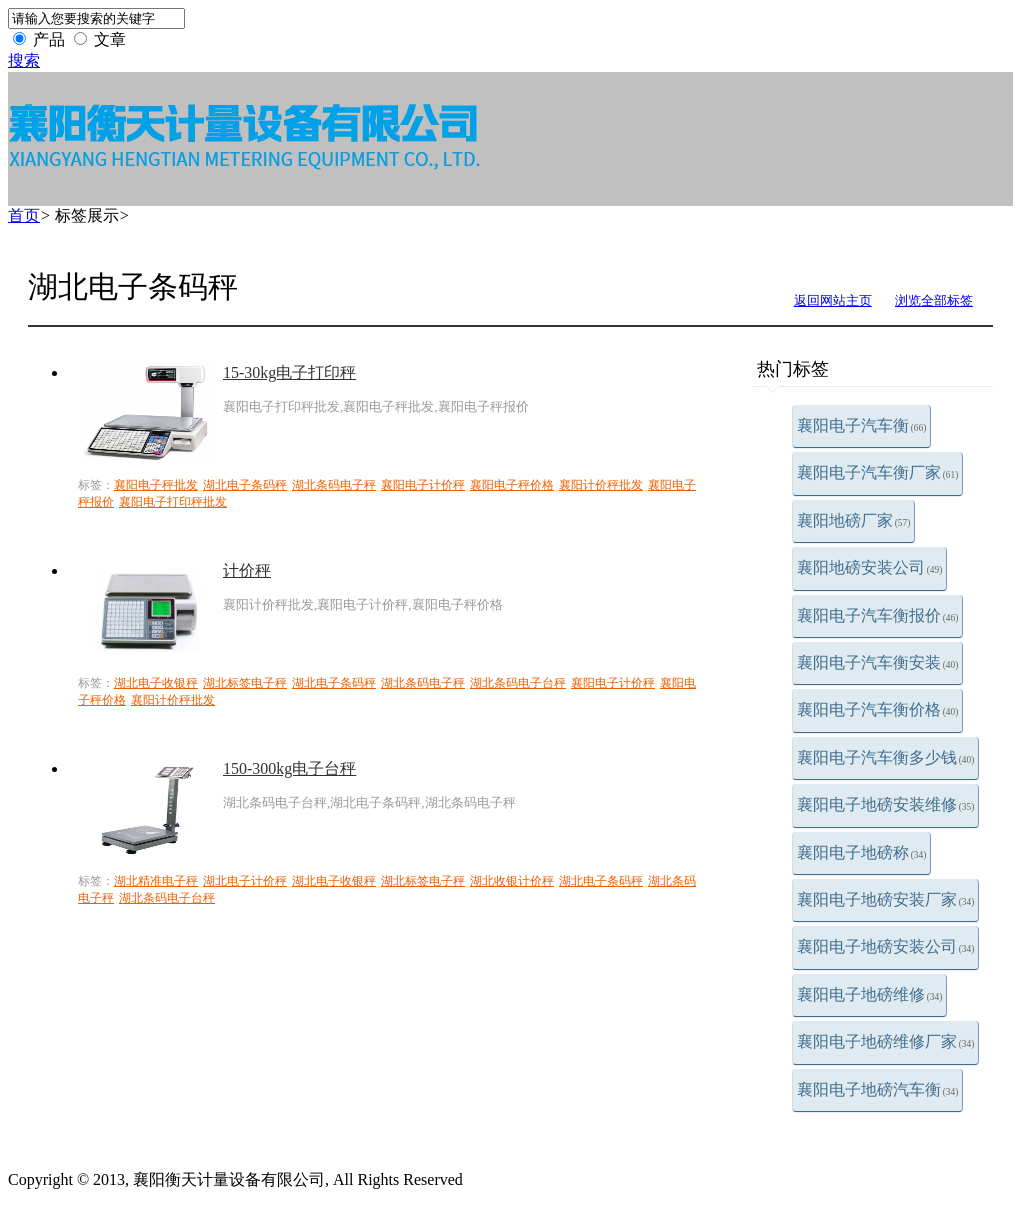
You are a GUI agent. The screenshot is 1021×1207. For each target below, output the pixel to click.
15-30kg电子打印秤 (289, 372)
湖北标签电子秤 (245, 683)
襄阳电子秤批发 (156, 485)
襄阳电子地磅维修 (870, 994)
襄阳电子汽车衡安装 (878, 662)
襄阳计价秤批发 (601, 485)
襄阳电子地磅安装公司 (886, 946)
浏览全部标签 (934, 300)
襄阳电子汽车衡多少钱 (886, 757)
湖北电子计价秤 (245, 881)
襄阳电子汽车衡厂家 (878, 472)
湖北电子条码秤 (245, 485)
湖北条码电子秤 (334, 485)
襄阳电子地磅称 (862, 852)
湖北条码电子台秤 (518, 683)
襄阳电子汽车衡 (862, 425)
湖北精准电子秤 (156, 881)
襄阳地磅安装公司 (870, 567)
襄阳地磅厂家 (854, 520)
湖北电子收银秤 (156, 683)
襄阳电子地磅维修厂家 (886, 1041)
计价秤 (247, 570)
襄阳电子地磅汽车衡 (878, 1089)
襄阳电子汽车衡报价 (878, 615)
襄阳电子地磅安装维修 (886, 804)
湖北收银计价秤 (512, 881)
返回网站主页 (833, 300)
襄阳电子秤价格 (512, 485)
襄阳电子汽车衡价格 (878, 709)
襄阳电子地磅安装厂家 (886, 899)
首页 (24, 215)
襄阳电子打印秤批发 (173, 502)
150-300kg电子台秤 (289, 768)
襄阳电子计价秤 (423, 485)
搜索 (24, 60)
